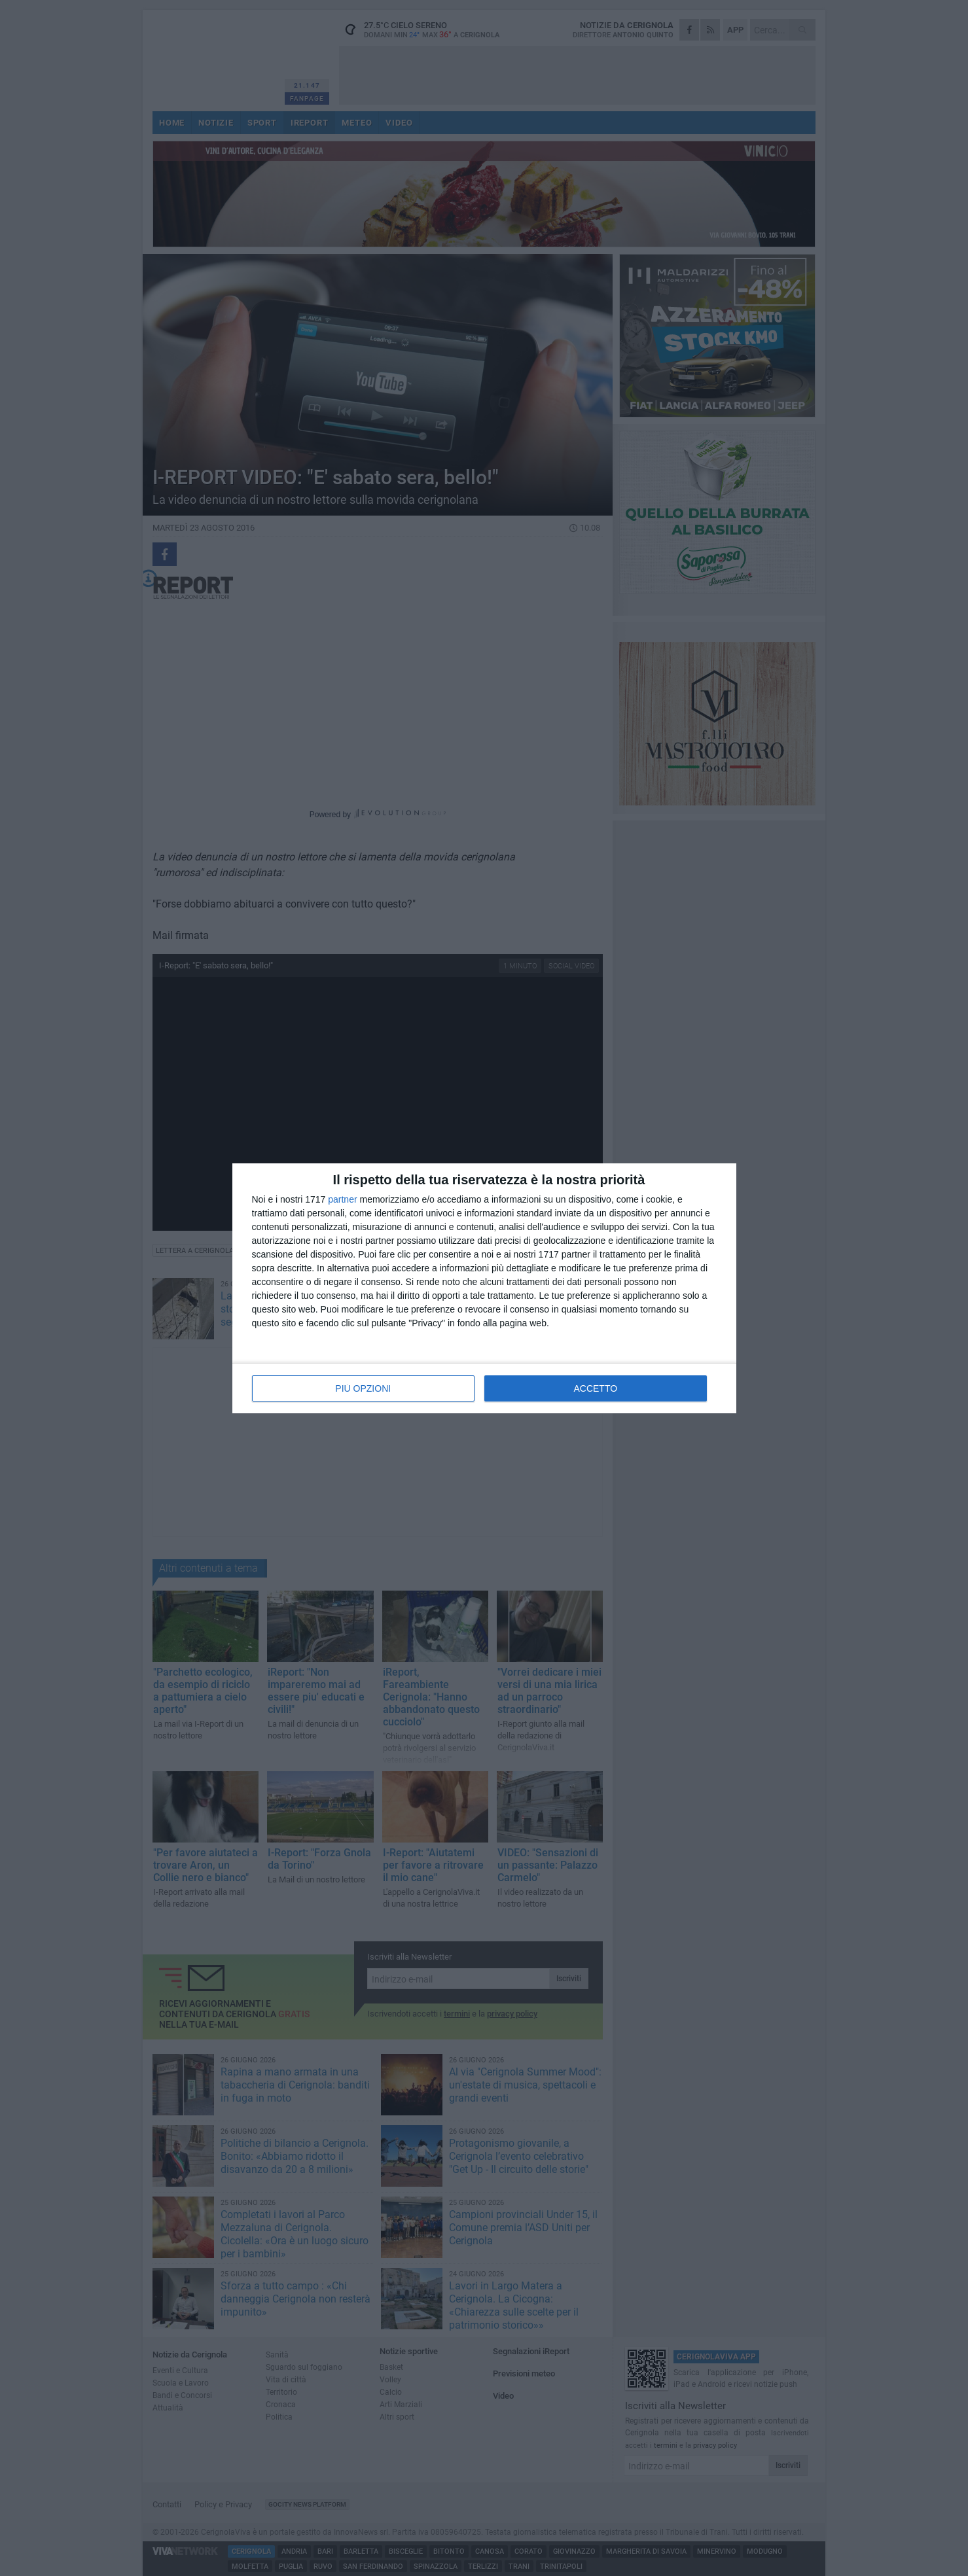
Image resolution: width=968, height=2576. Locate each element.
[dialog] (484, 1288)
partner (342, 1199)
